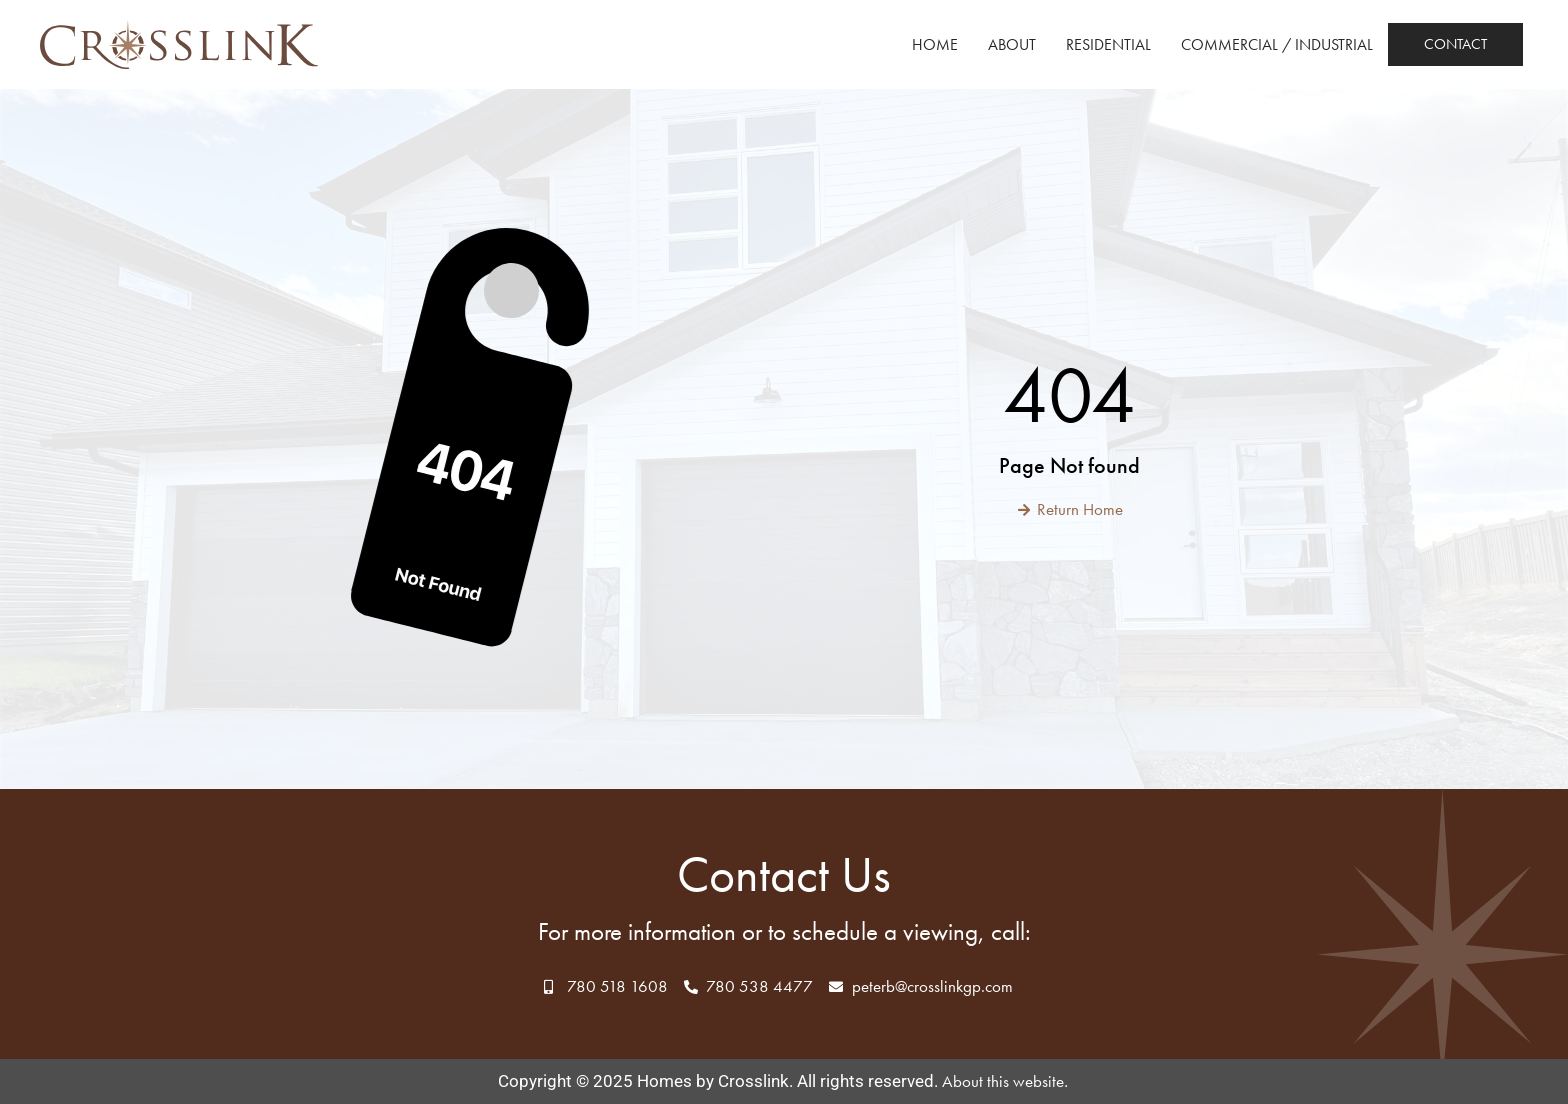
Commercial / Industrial (1277, 44)
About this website (1003, 1081)
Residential (1108, 44)
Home (935, 44)
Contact (1455, 44)
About (1012, 44)
